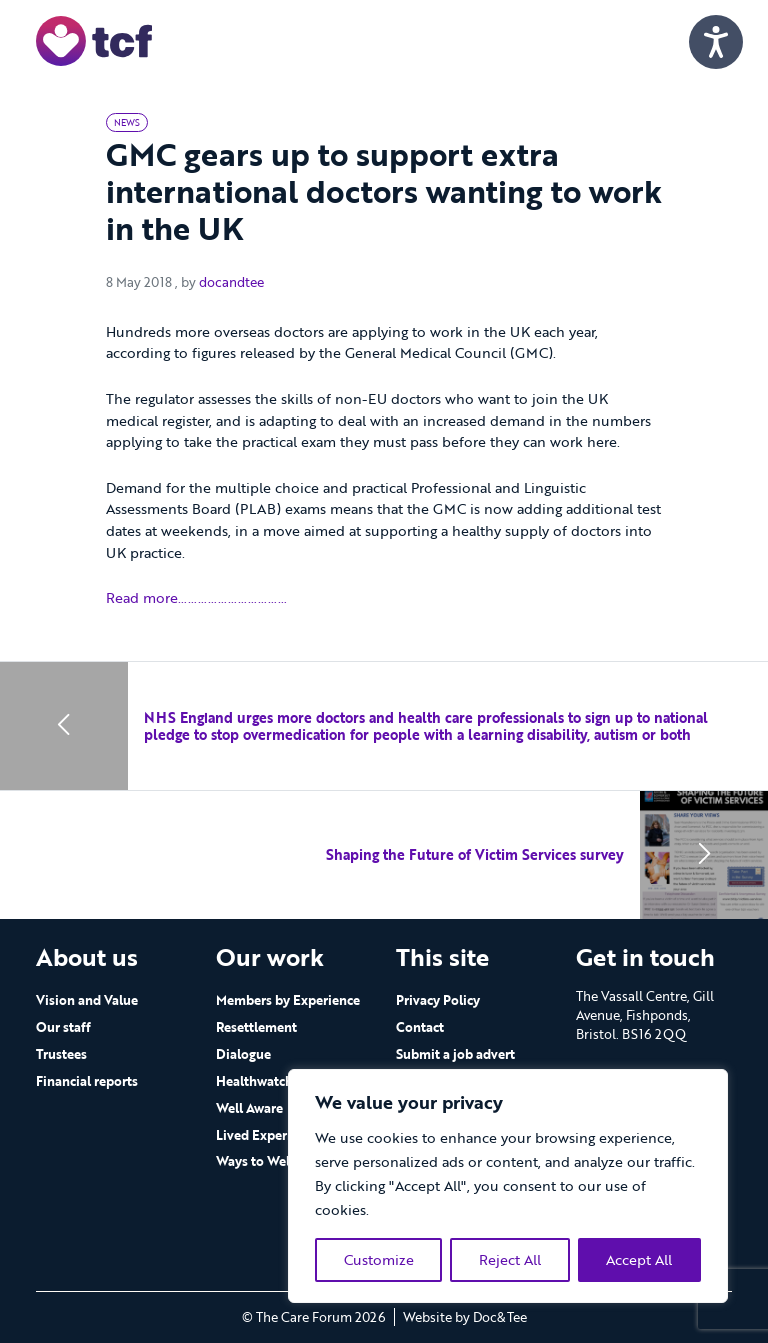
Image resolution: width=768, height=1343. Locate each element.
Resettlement (256, 1027)
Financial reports (87, 1081)
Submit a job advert (455, 1054)
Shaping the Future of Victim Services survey (475, 854)
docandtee (231, 282)
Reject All (510, 1259)
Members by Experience (288, 1000)
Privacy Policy (438, 1000)
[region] (508, 1186)
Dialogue (243, 1054)
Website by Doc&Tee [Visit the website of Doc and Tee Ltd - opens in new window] (465, 1317)
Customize (379, 1259)
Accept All (639, 1259)
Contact (420, 1027)
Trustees (61, 1054)
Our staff (63, 1027)
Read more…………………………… (196, 597)
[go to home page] (94, 39)
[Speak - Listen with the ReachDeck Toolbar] (716, 42)
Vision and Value (87, 1000)
